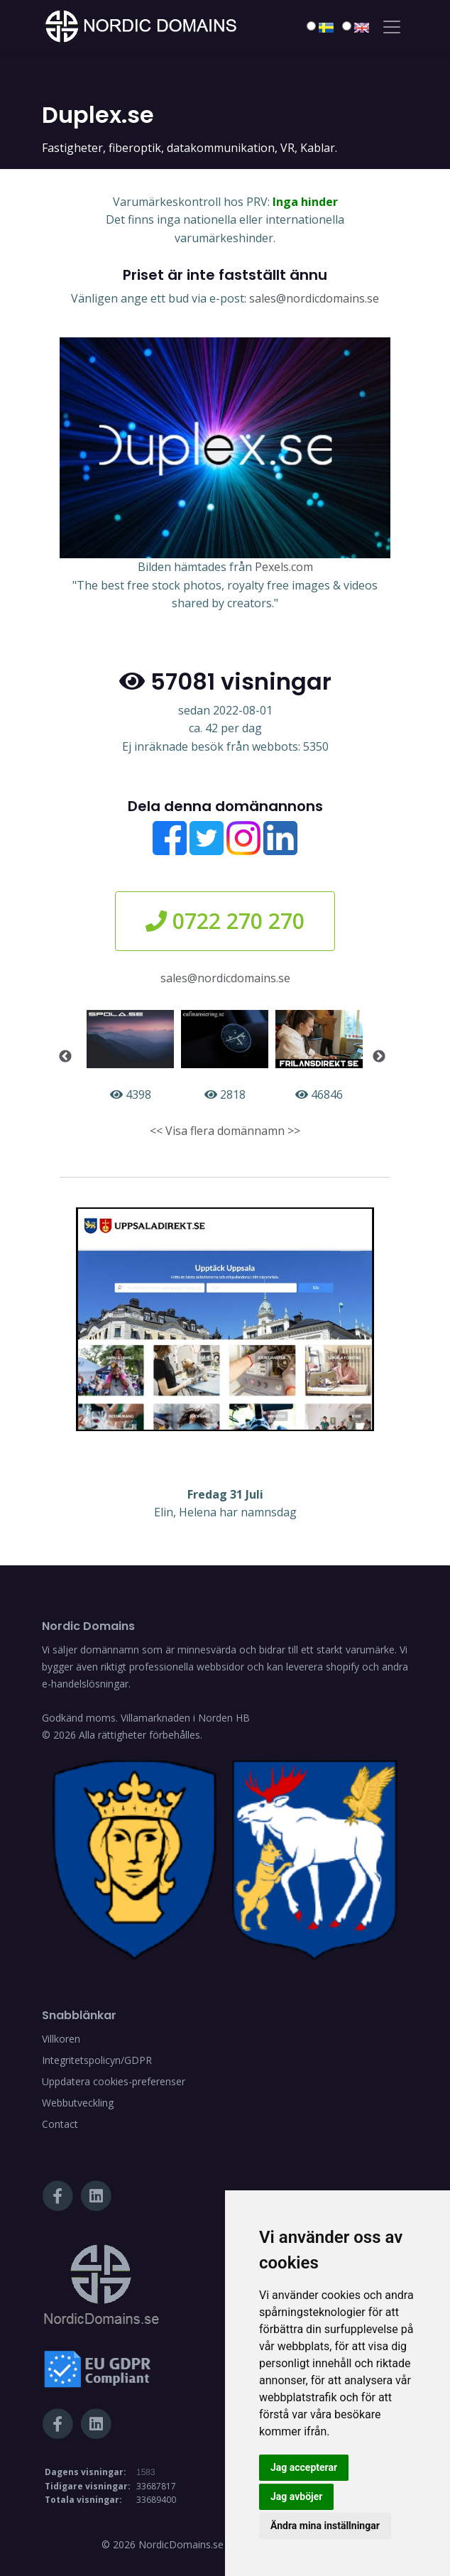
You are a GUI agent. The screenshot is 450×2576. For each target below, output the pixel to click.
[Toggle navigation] (391, 27)
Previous (65, 1057)
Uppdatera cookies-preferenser (113, 2081)
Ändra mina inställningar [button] (325, 2525)
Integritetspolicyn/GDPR (97, 2060)
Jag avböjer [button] (296, 2496)
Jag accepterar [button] (303, 2467)
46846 (319, 1056)
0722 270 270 (225, 920)
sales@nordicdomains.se (314, 298)
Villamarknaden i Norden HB (185, 1717)
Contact (60, 2124)
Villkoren (61, 2038)
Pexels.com (284, 567)
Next (379, 1057)
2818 (224, 1056)
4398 (130, 1056)
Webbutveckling (78, 2102)
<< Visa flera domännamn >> (225, 1130)
